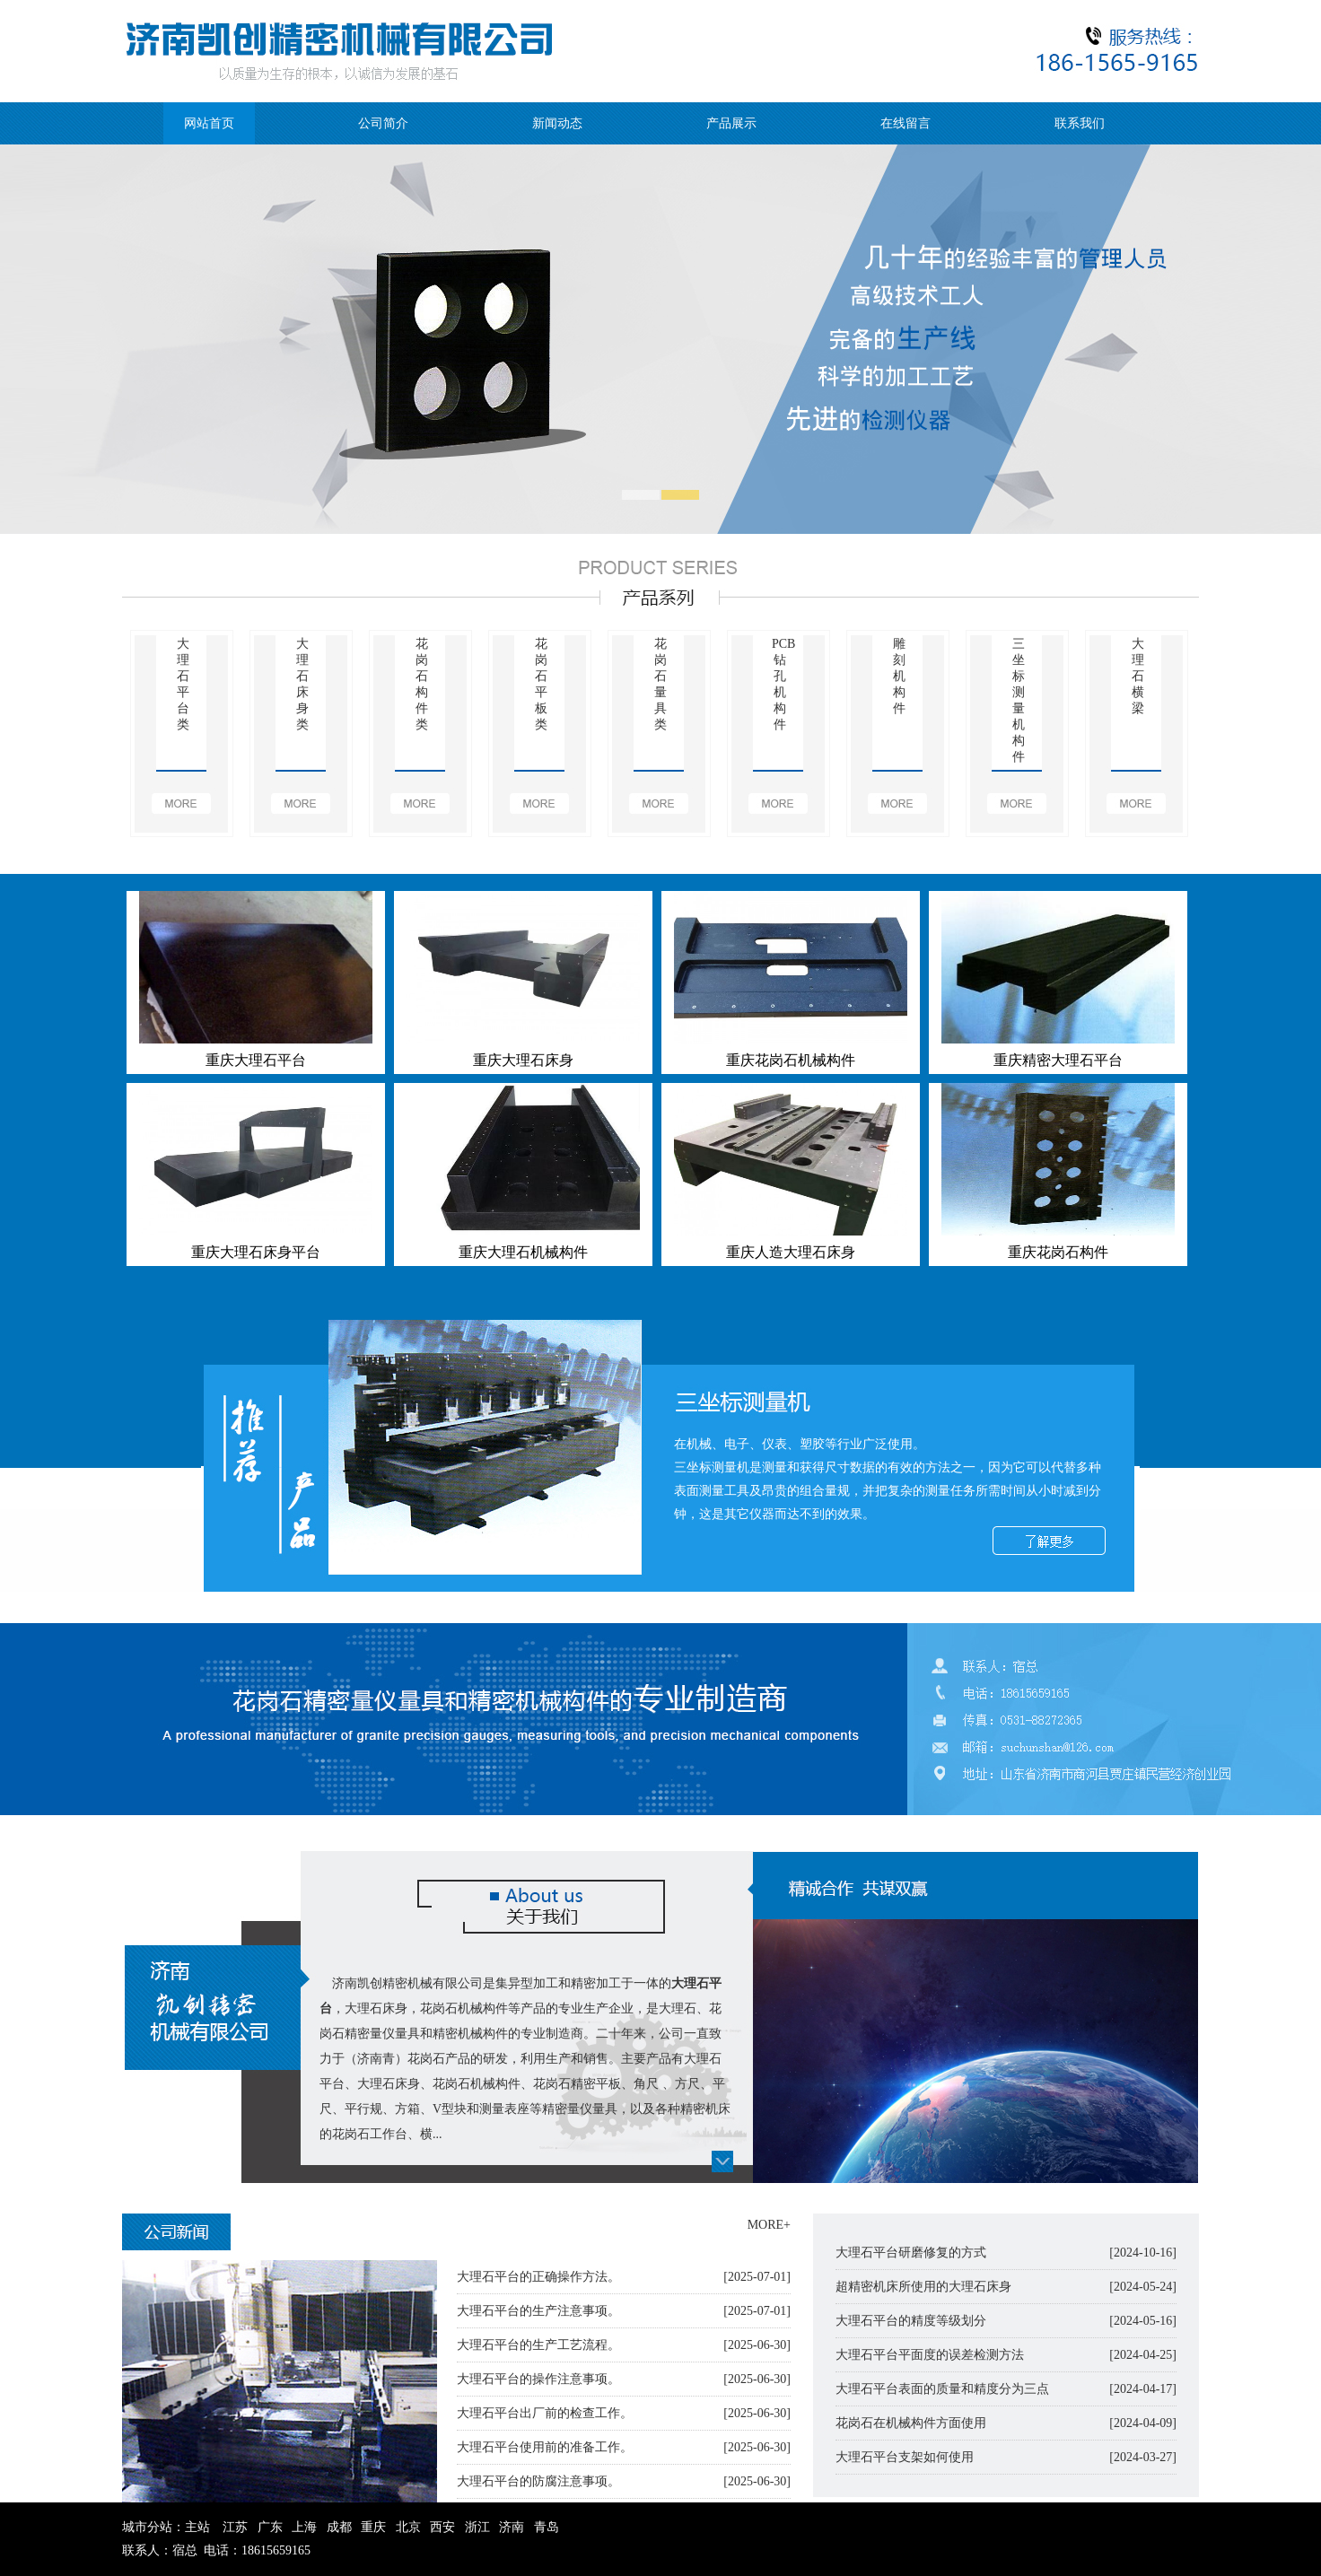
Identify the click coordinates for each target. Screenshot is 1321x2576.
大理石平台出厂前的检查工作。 (545, 2413)
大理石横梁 (1138, 676)
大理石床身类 (302, 684)
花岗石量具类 (660, 684)
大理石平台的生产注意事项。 (538, 2311)
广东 (270, 2527)
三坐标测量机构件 (1018, 700)
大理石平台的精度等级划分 (910, 2320)
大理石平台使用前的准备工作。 (545, 2447)
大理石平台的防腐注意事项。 (538, 2481)
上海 (304, 2527)
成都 (339, 2527)
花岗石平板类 (541, 684)
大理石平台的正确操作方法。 (538, 2276)
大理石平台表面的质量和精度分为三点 (942, 2389)
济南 (511, 2527)
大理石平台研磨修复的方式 (910, 2252)
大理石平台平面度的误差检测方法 (929, 2355)
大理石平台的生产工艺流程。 (538, 2345)
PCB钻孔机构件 (779, 684)
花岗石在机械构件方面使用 (910, 2423)
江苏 (235, 2527)
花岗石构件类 (422, 684)
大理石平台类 (183, 684)
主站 (197, 2527)
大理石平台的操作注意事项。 (538, 2379)
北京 (408, 2527)
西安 (442, 2527)
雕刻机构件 (899, 676)
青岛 (546, 2527)
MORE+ (769, 2224)
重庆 (373, 2527)
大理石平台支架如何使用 (904, 2457)
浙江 (477, 2527)
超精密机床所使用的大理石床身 (923, 2286)
